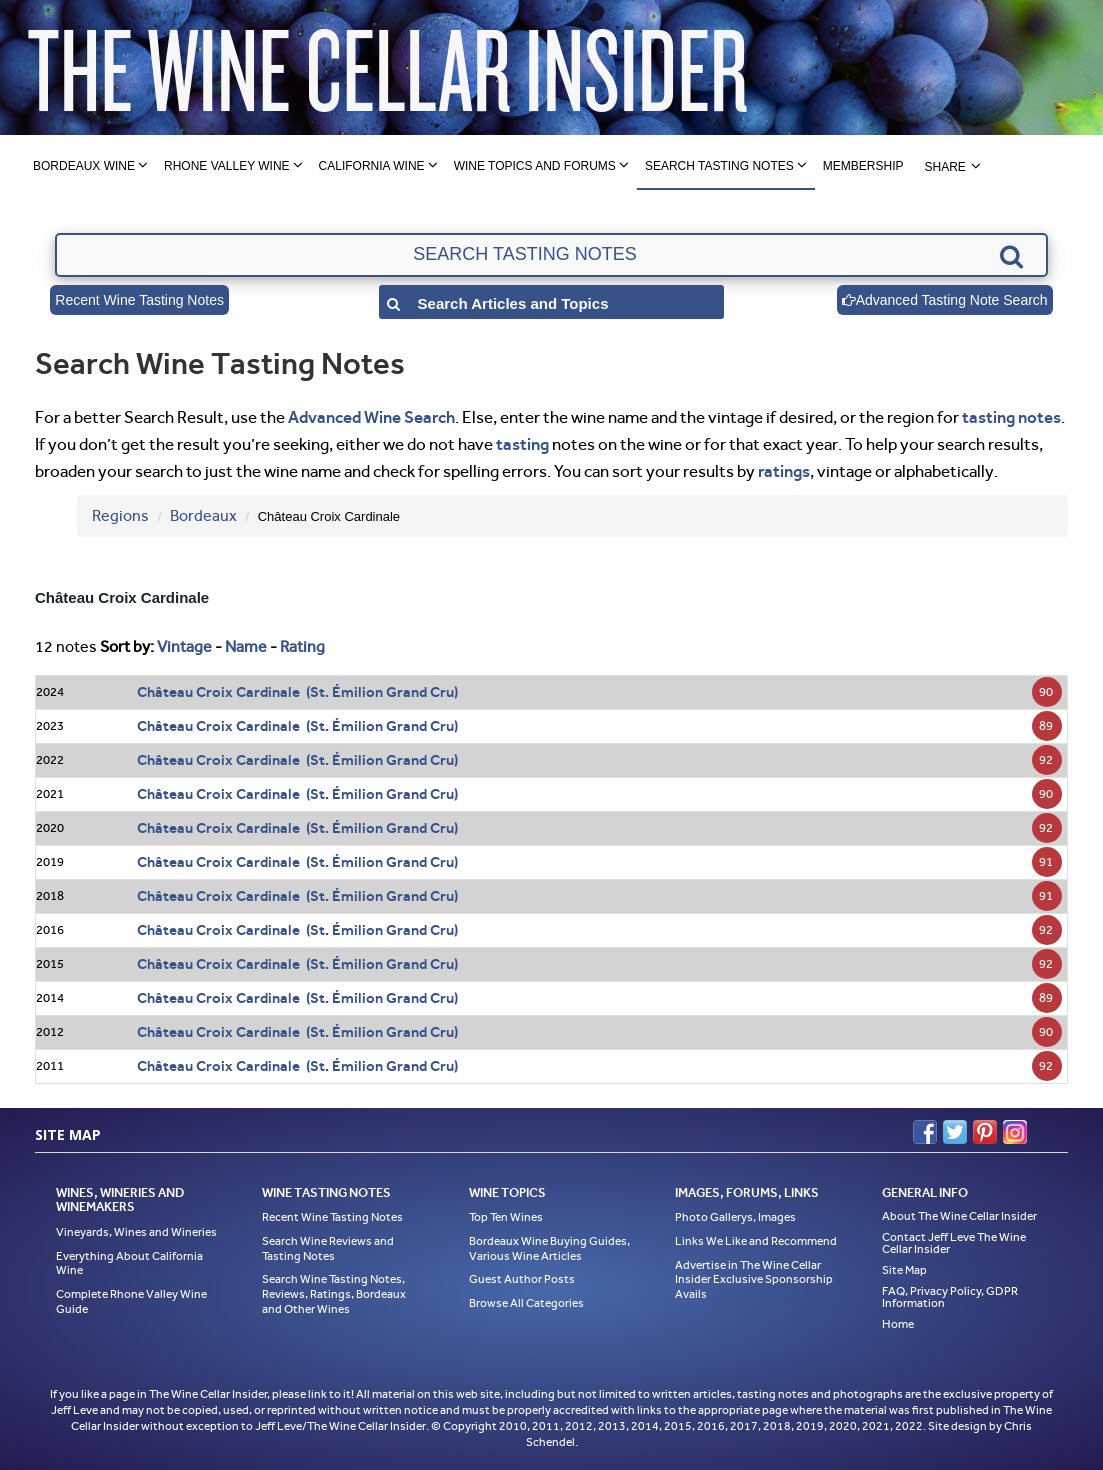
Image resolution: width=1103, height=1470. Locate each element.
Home (898, 1324)
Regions (120, 515)
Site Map (904, 1270)
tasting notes (1011, 417)
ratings (784, 471)
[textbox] (551, 255)
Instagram (1015, 1132)
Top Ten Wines (506, 1217)
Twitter (955, 1132)
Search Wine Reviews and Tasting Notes (328, 1248)
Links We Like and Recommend (756, 1241)
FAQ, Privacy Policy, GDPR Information (950, 1297)
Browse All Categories (526, 1303)
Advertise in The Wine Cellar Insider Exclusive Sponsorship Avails (754, 1279)
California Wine (372, 166)
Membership (863, 166)
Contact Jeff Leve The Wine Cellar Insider (954, 1243)
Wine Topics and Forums (535, 166)
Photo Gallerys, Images (735, 1217)
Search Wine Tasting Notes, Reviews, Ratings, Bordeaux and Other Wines (334, 1293)
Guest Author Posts (522, 1279)
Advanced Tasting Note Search (945, 300)
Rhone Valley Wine (227, 166)
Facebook (925, 1132)
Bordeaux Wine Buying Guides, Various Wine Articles (549, 1248)
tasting (522, 444)
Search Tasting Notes (719, 166)
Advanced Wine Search (371, 417)
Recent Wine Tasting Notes (139, 300)
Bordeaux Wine (84, 166)
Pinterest (985, 1132)
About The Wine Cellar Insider (959, 1216)
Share (944, 167)
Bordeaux (203, 515)
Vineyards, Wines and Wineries (136, 1232)
